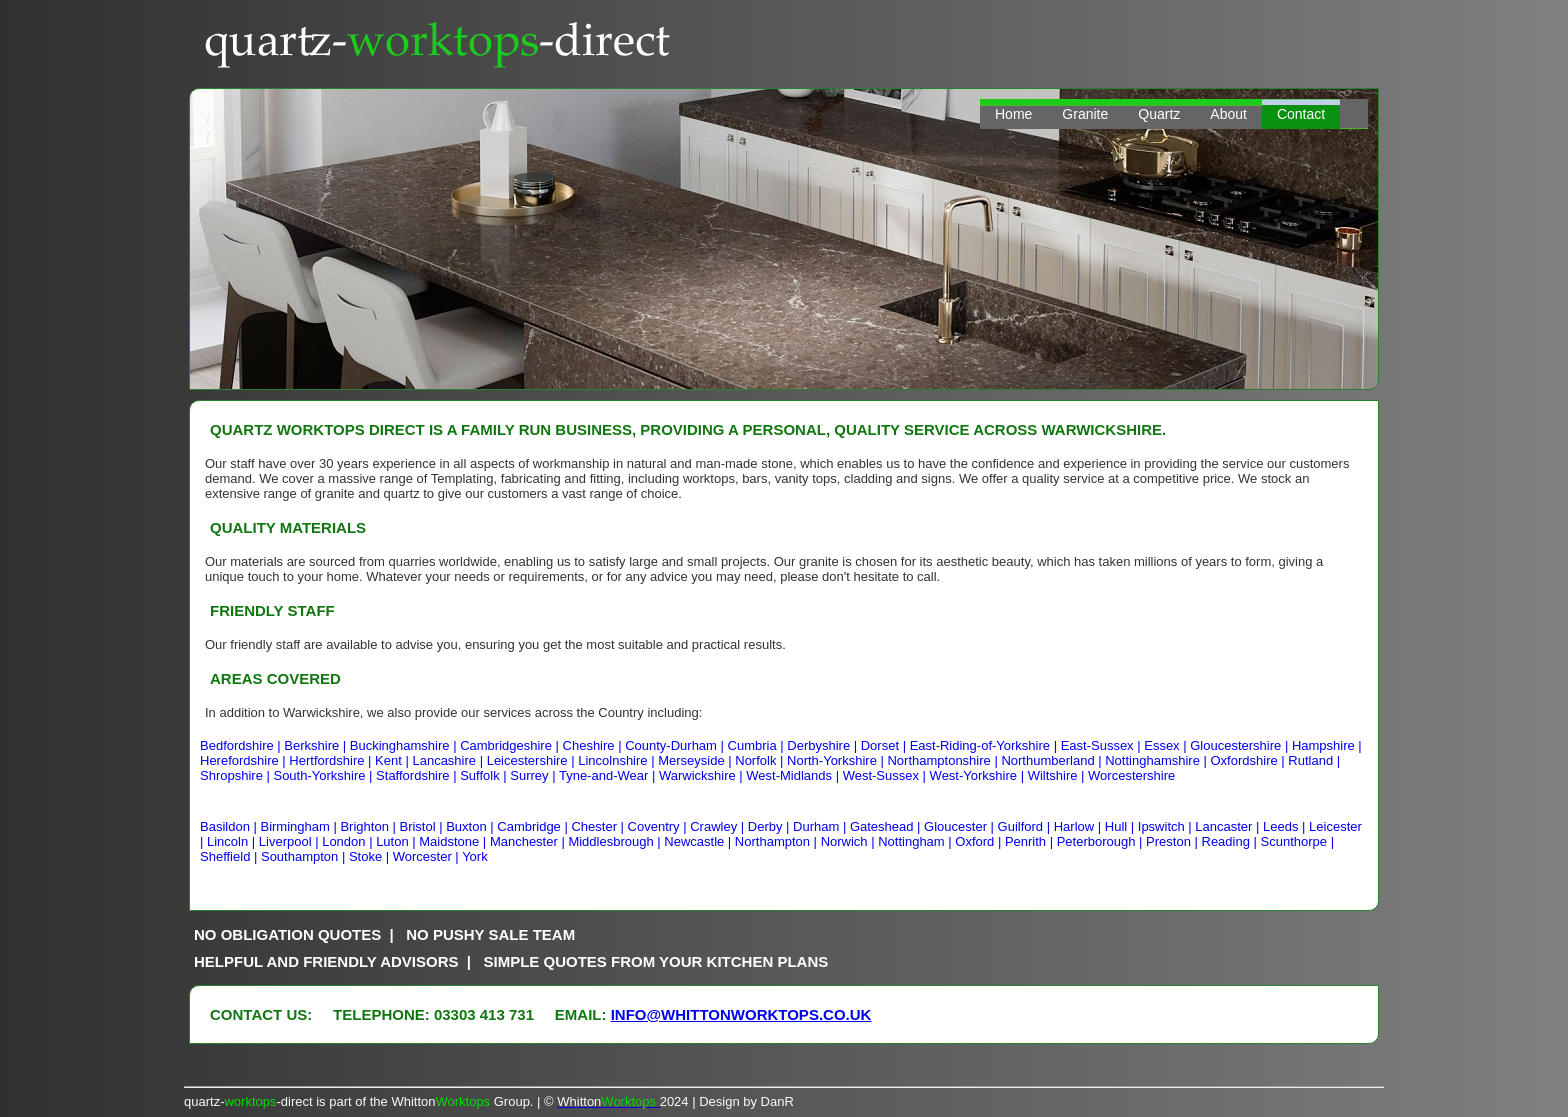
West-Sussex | (886, 775)
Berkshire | (317, 745)
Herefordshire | (244, 760)
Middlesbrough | (616, 841)
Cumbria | (758, 745)
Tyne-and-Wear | (609, 775)
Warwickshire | (702, 775)
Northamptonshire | (944, 760)
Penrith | (1031, 841)
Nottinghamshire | (1157, 760)
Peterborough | (1101, 841)
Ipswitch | (1167, 826)
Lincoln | (233, 841)
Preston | (1173, 841)
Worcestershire (1131, 775)
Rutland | (1314, 760)
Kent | (393, 760)
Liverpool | (290, 841)
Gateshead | (887, 826)
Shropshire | (236, 775)
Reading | (1231, 841)
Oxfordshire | (1250, 760)
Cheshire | (594, 745)
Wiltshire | (1058, 775)
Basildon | (230, 826)
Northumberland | (1053, 760)
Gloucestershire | (1241, 745)
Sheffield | (230, 856)
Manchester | (529, 841)
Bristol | (422, 826)
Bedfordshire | (242, 745)
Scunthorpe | (1297, 841)
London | (349, 841)
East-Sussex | (1103, 745)
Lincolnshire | (618, 760)
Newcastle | (699, 841)
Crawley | (719, 826)
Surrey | (534, 775)
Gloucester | (960, 826)
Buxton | (471, 826)
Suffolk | (485, 775)
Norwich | (850, 841)
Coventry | (659, 826)
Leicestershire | (533, 760)
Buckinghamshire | (405, 745)
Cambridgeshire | (511, 745)
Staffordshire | (418, 775)
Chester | (599, 826)
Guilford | (1026, 826)
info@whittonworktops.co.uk (741, 1014)
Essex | (1167, 745)
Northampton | (778, 841)
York (475, 856)
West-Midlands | (794, 775)
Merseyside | (696, 760)
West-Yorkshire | (979, 775)
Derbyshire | (823, 745)
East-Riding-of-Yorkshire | (985, 745)
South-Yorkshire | (324, 775)
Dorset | (885, 745)
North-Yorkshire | (837, 760)
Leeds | (1286, 826)
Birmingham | (300, 826)
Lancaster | (1229, 826)
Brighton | (369, 826)
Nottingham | (916, 841)
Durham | (821, 826)
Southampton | (305, 856)
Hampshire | (1327, 745)
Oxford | (980, 841)
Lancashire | (449, 760)
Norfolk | (761, 760)
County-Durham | (676, 745)
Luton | (397, 841)
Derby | (770, 826)
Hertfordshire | (332, 760)
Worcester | (427, 856)
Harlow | (1079, 826)
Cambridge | (534, 826)
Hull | (1121, 826)
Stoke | (371, 856)
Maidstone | (454, 841)
